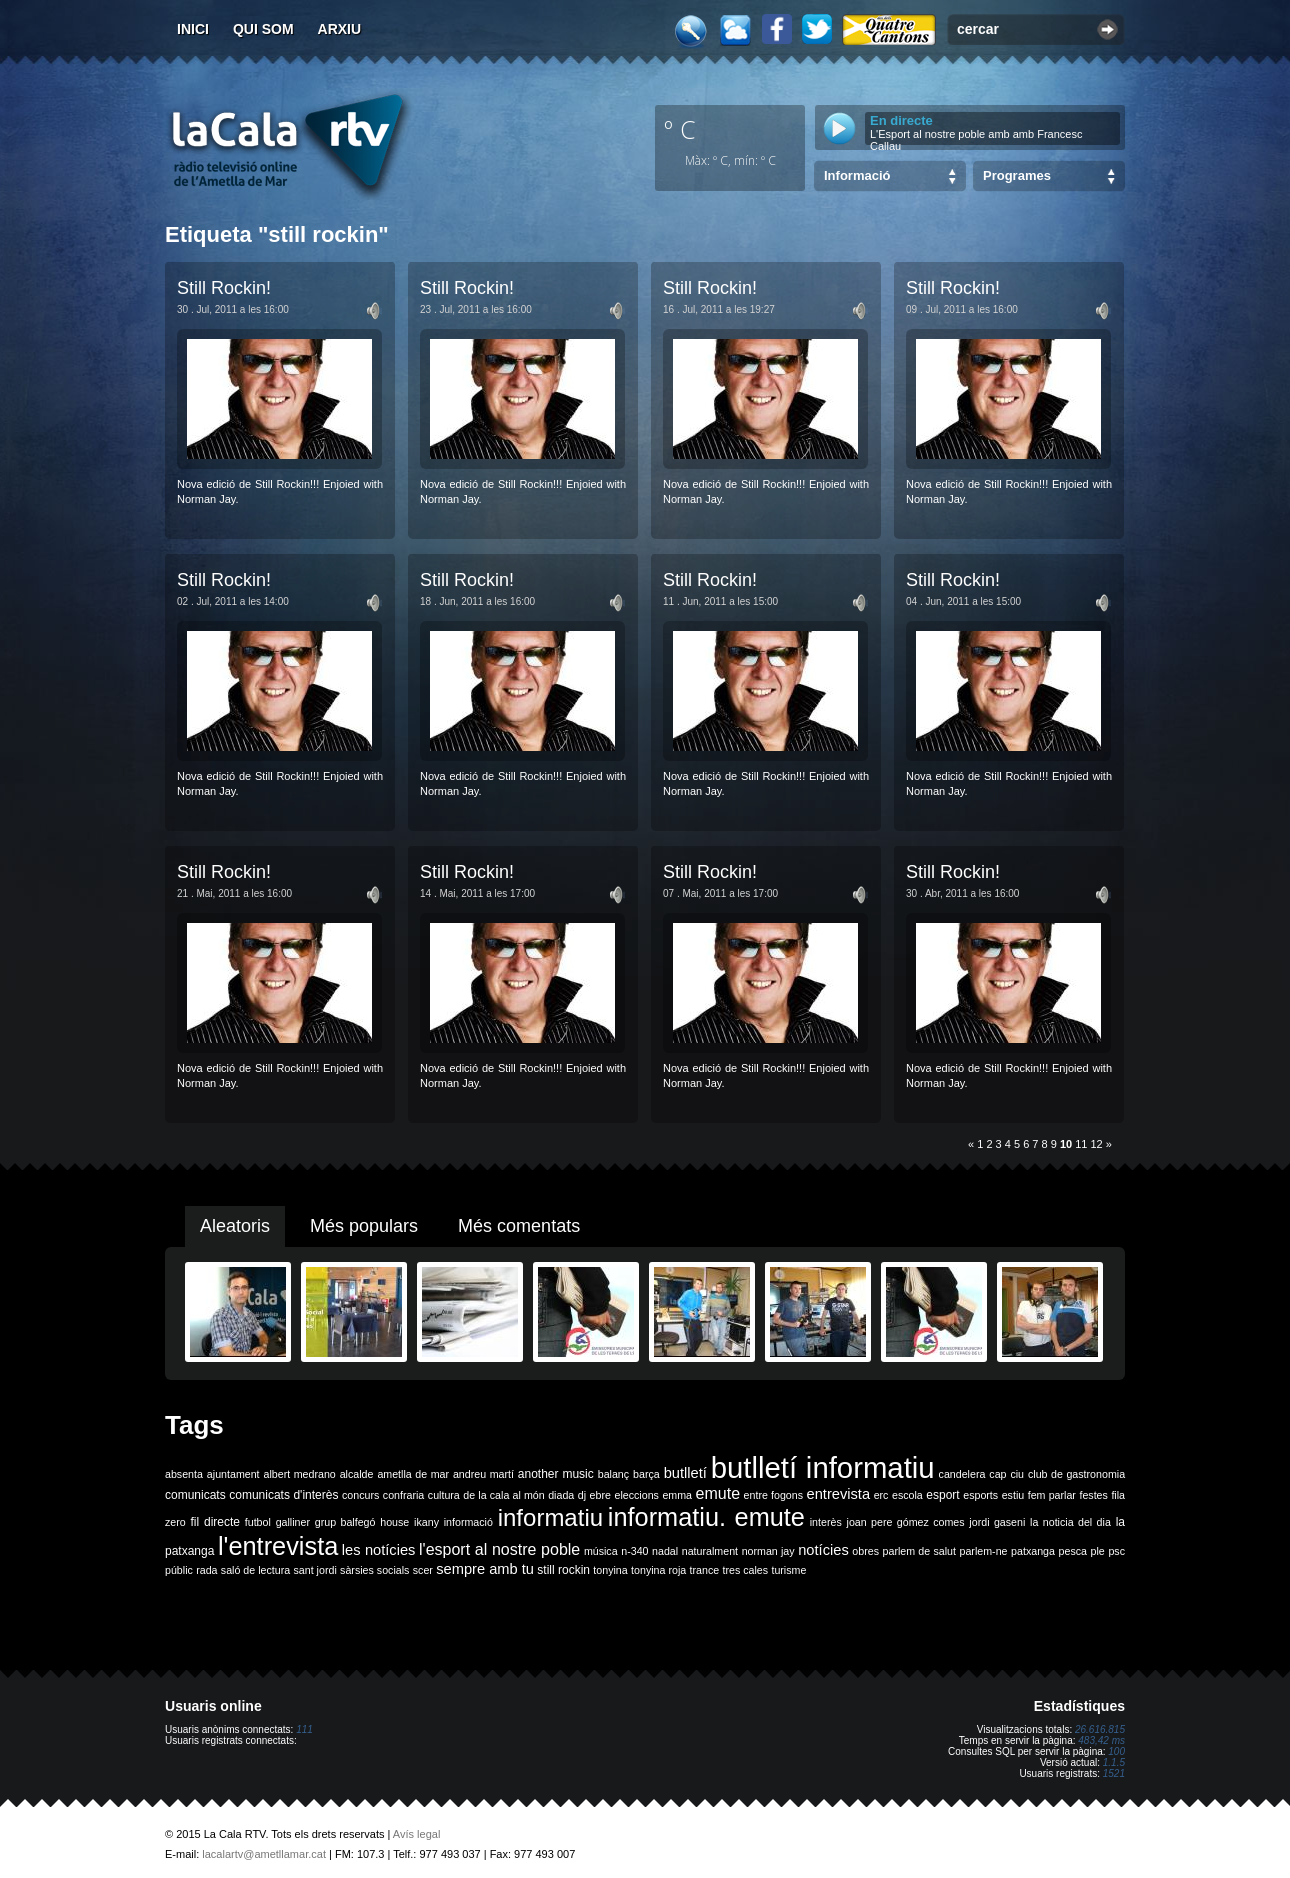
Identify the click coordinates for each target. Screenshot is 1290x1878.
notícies (823, 1550)
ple (1098, 1551)
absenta (184, 1474)
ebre (600, 1495)
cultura (444, 1495)
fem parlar (1052, 1495)
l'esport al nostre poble (499, 1549)
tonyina (610, 1570)
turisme (788, 1570)
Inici (193, 29)
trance (705, 1570)
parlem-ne (984, 1551)
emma (677, 1495)
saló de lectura (255, 1570)
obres (865, 1551)
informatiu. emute (706, 1517)
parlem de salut (919, 1551)
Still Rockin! (224, 288)
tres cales (745, 1570)
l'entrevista (278, 1546)
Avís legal (417, 1834)
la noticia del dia (1070, 1522)
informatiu (550, 1517)
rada (206, 1570)
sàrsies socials (374, 1570)
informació (468, 1522)
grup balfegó (345, 1522)
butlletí (685, 1473)
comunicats (195, 1495)
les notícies (379, 1550)
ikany (426, 1522)
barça (646, 1474)
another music (556, 1474)
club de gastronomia (1076, 1474)
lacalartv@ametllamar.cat (264, 1854)
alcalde (357, 1474)
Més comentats (519, 1226)
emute (718, 1493)
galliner (293, 1522)
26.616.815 (1100, 1729)
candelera (962, 1474)
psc (1116, 1551)
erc (881, 1495)
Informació (857, 175)
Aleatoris (235, 1226)
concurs (360, 1495)
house (394, 1522)
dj (582, 1495)
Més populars (364, 1226)
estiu (1013, 1495)
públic (179, 1570)
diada (561, 1495)
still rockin (563, 1570)
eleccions (636, 1495)
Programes (1017, 175)
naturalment (710, 1551)
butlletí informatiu (823, 1467)
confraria (403, 1495)
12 (1097, 1144)
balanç (613, 1474)
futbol (258, 1522)
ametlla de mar (413, 1474)
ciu (1017, 1474)
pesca (1073, 1551)
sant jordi (315, 1570)
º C (680, 129)
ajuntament (233, 1474)
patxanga (1033, 1551)
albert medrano (300, 1474)
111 (304, 1729)
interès (826, 1522)
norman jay (768, 1551)
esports (980, 1495)
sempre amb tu (485, 1569)
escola (907, 1495)
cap (997, 1474)
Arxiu (340, 29)
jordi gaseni (997, 1522)
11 (1081, 1144)
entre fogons (773, 1495)
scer (423, 1570)
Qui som (263, 29)
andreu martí (483, 1474)
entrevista (839, 1494)
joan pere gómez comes (906, 1522)
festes (1093, 1495)
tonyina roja (658, 1570)
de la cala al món (503, 1495)
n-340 (634, 1551)
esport (942, 1495)
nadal (665, 1551)
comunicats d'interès (283, 1495)
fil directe (215, 1522)
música (601, 1551)
